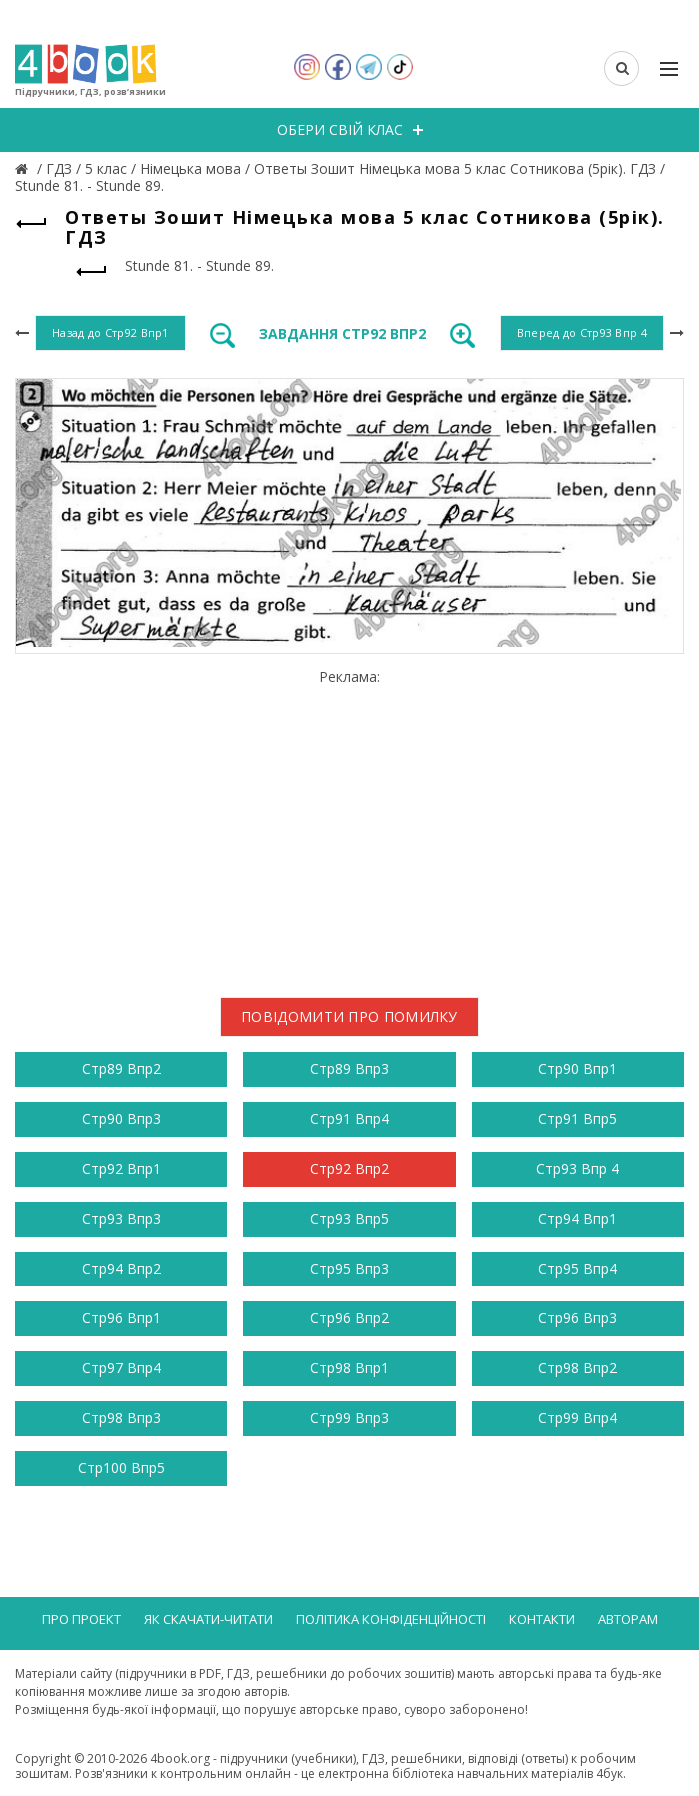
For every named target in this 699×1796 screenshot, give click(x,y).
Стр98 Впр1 (349, 1367)
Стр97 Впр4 (121, 1367)
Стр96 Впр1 (121, 1317)
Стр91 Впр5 (577, 1118)
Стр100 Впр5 (121, 1467)
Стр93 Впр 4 (577, 1168)
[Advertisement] (349, 826)
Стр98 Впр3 (121, 1417)
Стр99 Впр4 (577, 1417)
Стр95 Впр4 (577, 1268)
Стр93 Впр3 (121, 1218)
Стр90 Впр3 (121, 1118)
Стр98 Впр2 (577, 1367)
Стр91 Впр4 (349, 1118)
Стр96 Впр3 (577, 1317)
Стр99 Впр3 (349, 1417)
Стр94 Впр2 (121, 1268)
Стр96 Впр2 (349, 1317)
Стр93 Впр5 (349, 1218)
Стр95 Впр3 (349, 1268)
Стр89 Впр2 (121, 1068)
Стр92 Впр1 (121, 1168)
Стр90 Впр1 (577, 1068)
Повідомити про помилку (349, 1016)
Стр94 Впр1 (577, 1218)
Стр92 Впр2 (349, 1168)
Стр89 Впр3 (349, 1068)
